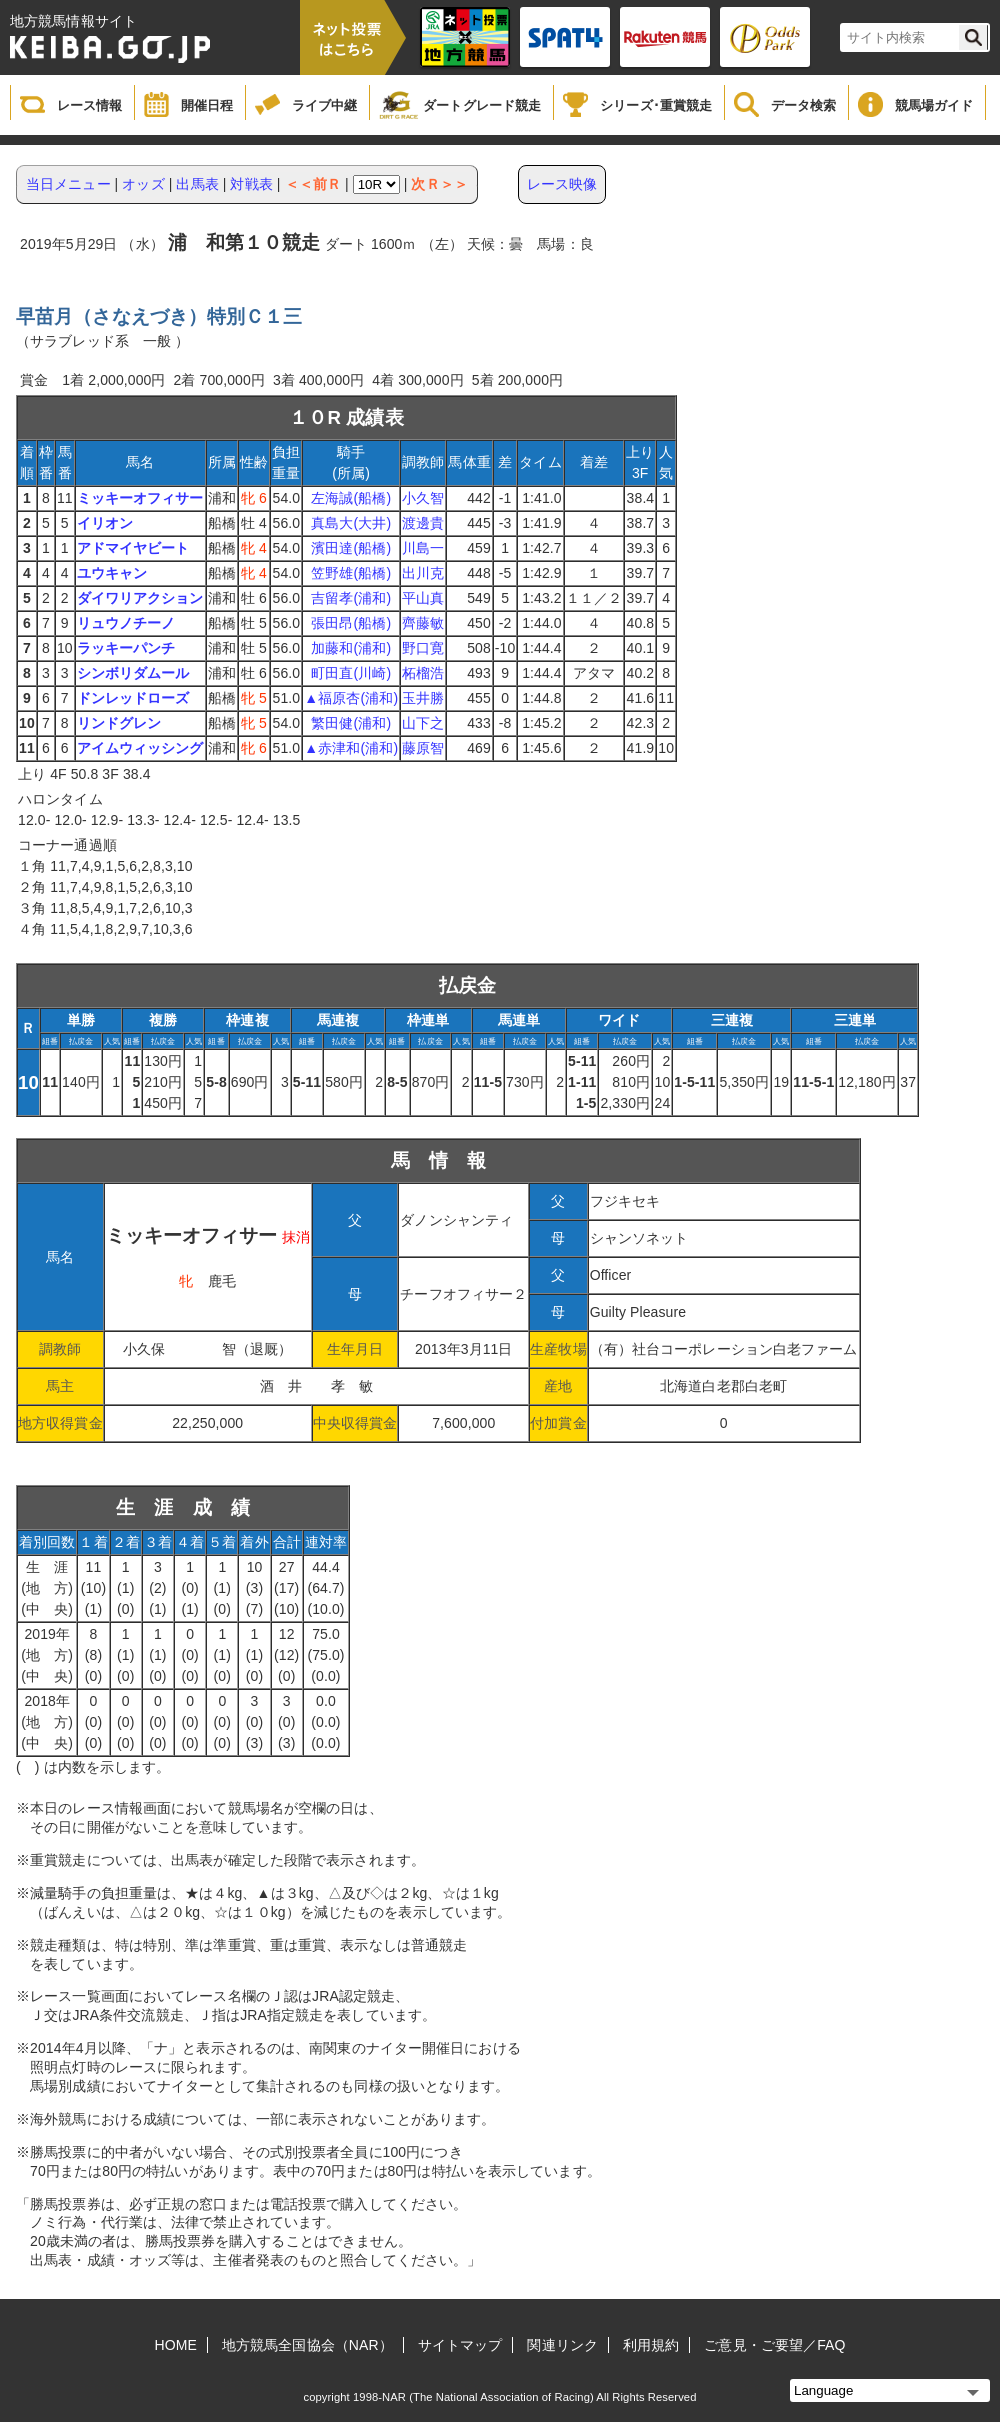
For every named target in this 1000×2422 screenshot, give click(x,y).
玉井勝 (423, 698)
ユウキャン (112, 573)
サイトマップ (460, 2345)
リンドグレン (119, 723)
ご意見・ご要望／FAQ (774, 2345)
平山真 (423, 598)
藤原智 (423, 748)
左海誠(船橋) (351, 498)
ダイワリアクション (140, 598)
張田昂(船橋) (351, 623)
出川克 (423, 573)
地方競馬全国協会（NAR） (307, 2345)
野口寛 (423, 648)
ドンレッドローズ (133, 698)
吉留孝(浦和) (351, 598)
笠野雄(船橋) (351, 573)
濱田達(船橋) (351, 548)
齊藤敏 (423, 623)
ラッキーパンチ (126, 648)
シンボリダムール (133, 673)
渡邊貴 (423, 523)
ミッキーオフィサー (140, 498)
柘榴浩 (423, 673)
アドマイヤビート (133, 548)
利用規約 (651, 2345)
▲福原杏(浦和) (351, 698)
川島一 (423, 548)
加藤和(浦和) (351, 648)
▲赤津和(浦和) (351, 748)
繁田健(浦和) (351, 723)
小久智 (423, 498)
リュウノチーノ (126, 623)
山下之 (423, 723)
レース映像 (562, 184)
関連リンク (562, 2345)
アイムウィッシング (140, 748)
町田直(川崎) (351, 673)
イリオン (105, 523)
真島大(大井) (351, 523)
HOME (176, 2345)
